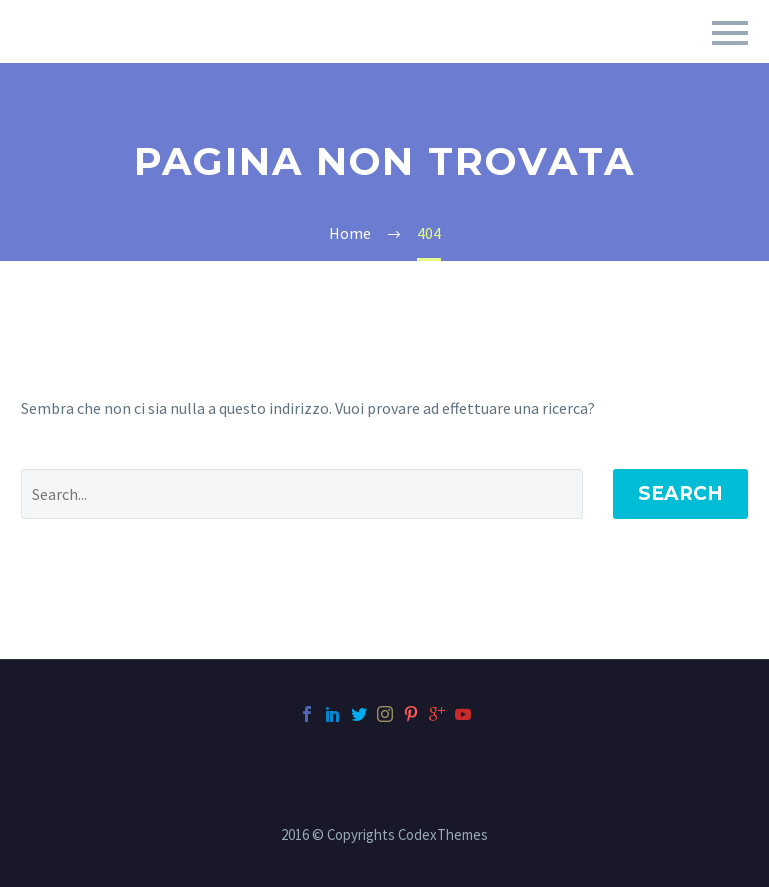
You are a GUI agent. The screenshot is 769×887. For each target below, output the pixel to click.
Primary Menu (730, 33)
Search (680, 493)
